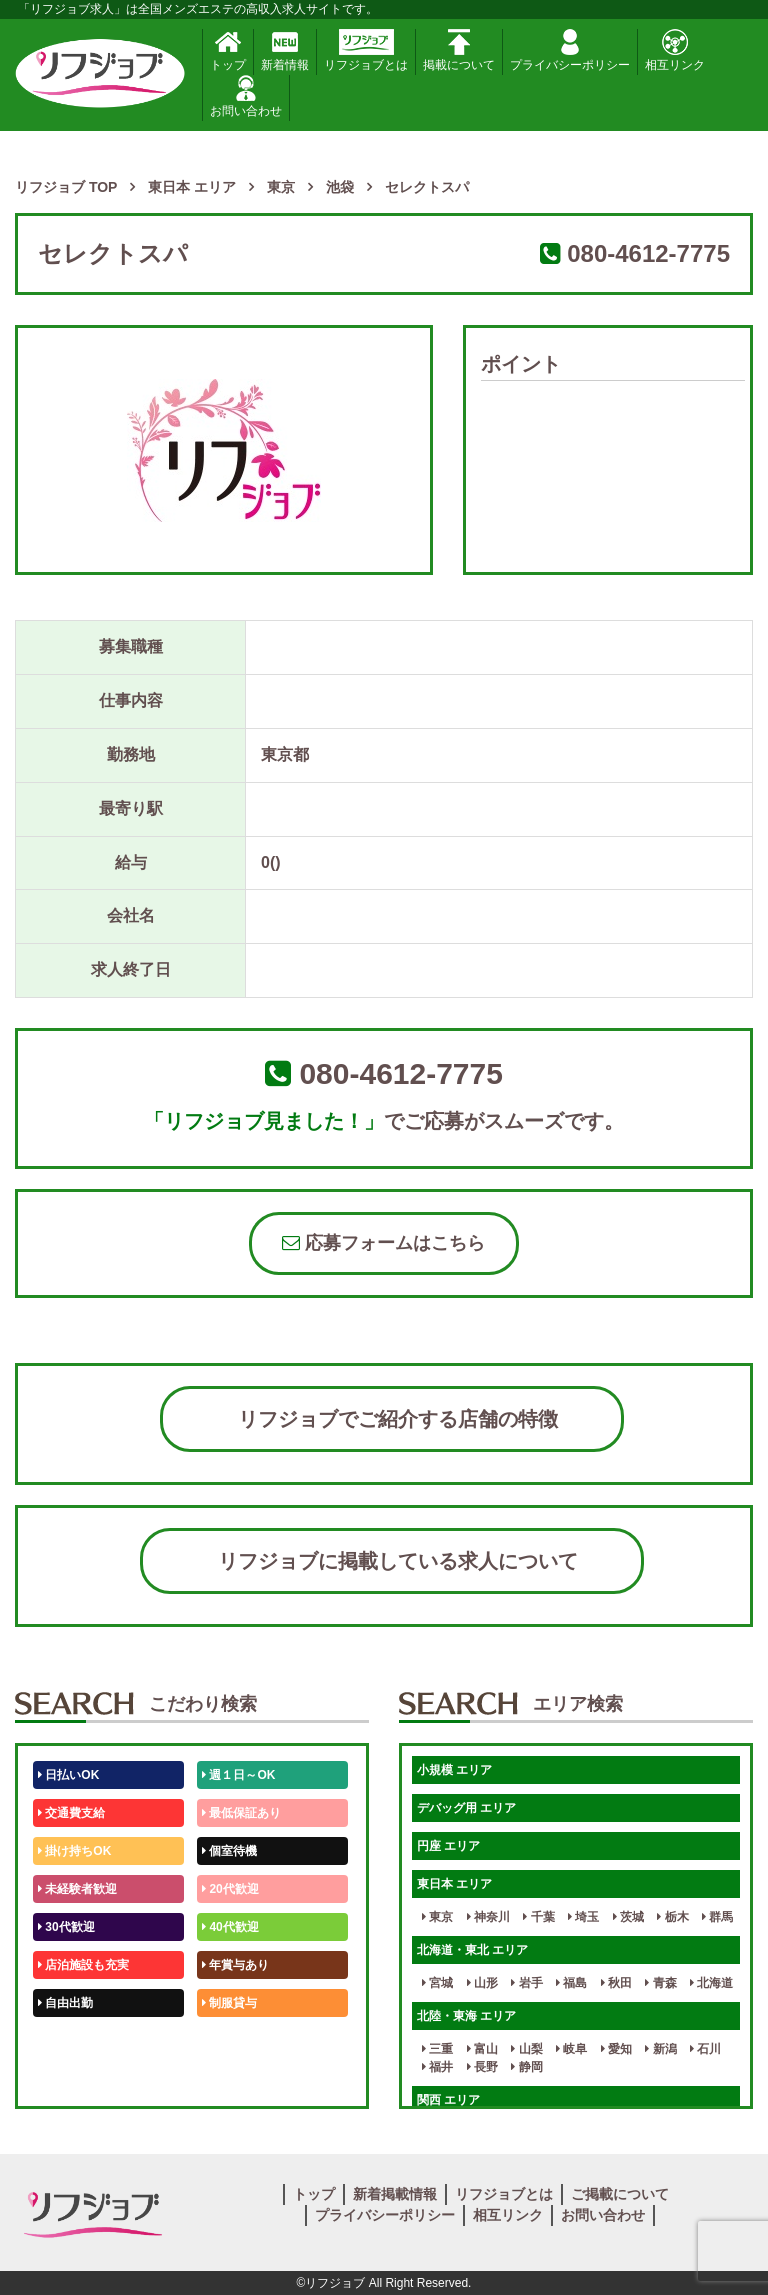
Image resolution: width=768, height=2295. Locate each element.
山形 (482, 1983)
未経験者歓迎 (77, 1889)
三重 (437, 2049)
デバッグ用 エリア (466, 1808)
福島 (571, 1983)
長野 (482, 2067)
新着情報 (285, 50)
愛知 (616, 2049)
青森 (660, 1983)
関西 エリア (448, 2100)
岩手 (526, 1983)
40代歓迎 (230, 1927)
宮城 (437, 1983)
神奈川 (488, 1917)
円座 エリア (448, 1846)
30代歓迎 (66, 1927)
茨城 (628, 1917)
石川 (705, 2049)
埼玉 (583, 1917)
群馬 (717, 1917)
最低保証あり (241, 1813)
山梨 (526, 2049)
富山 (482, 2049)
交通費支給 (71, 1813)
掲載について (459, 50)
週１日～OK (238, 1775)
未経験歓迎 (235, 2041)
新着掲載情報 (395, 2194)
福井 (437, 2067)
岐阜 (571, 2049)
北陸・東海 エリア (466, 2016)
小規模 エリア (454, 1770)
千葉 (538, 1917)
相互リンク (675, 50)
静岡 (526, 2067)
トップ (228, 50)
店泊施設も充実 (83, 1965)
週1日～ (227, 2079)
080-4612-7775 (648, 253)
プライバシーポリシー (570, 50)
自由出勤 (65, 2003)
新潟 (660, 2049)
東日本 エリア (454, 1884)
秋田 (616, 1983)
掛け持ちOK (74, 1851)
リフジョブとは (366, 50)
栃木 (672, 1917)
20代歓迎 (230, 1889)
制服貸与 (229, 2003)
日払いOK (68, 1775)
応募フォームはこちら (383, 1243)
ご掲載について (620, 2194)
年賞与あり (235, 1965)
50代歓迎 (66, 2041)
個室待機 (229, 1851)
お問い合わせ (246, 96)
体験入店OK (74, 2079)
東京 (437, 1917)
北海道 (711, 1983)
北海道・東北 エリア (472, 1950)
